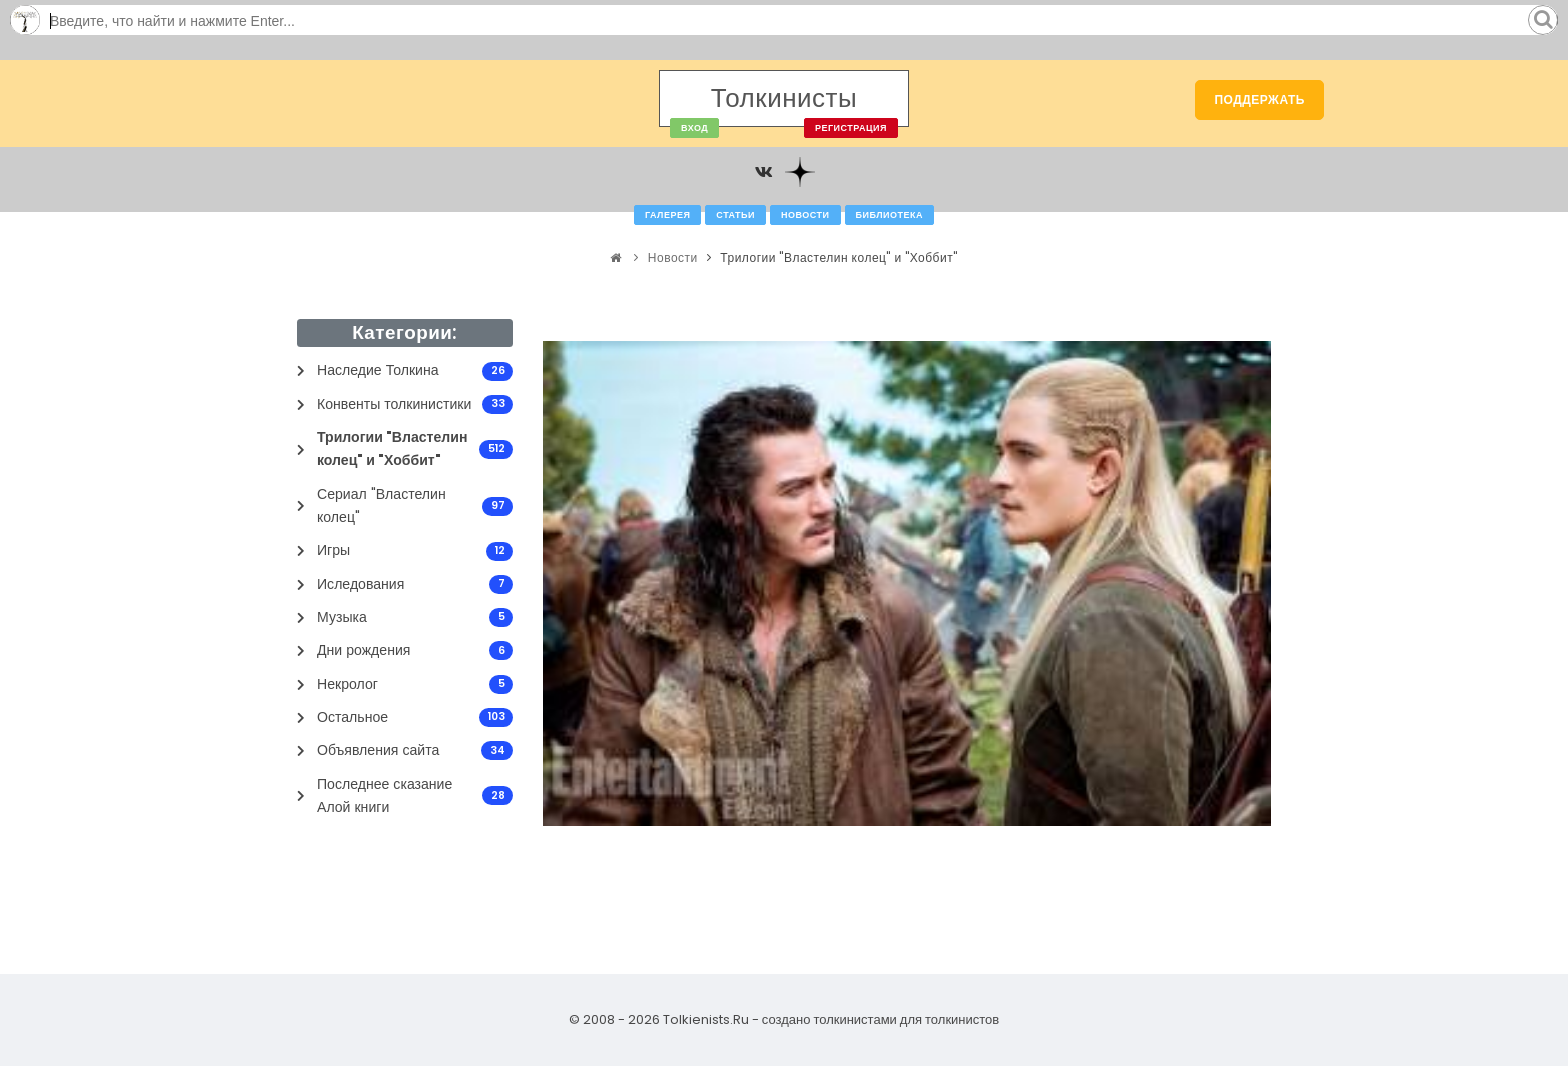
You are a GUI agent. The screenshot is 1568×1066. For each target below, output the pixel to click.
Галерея (667, 215)
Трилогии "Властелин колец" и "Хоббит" (838, 257)
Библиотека (889, 215)
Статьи (735, 215)
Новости (805, 215)
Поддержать (1259, 99)
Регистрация (851, 128)
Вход (694, 128)
